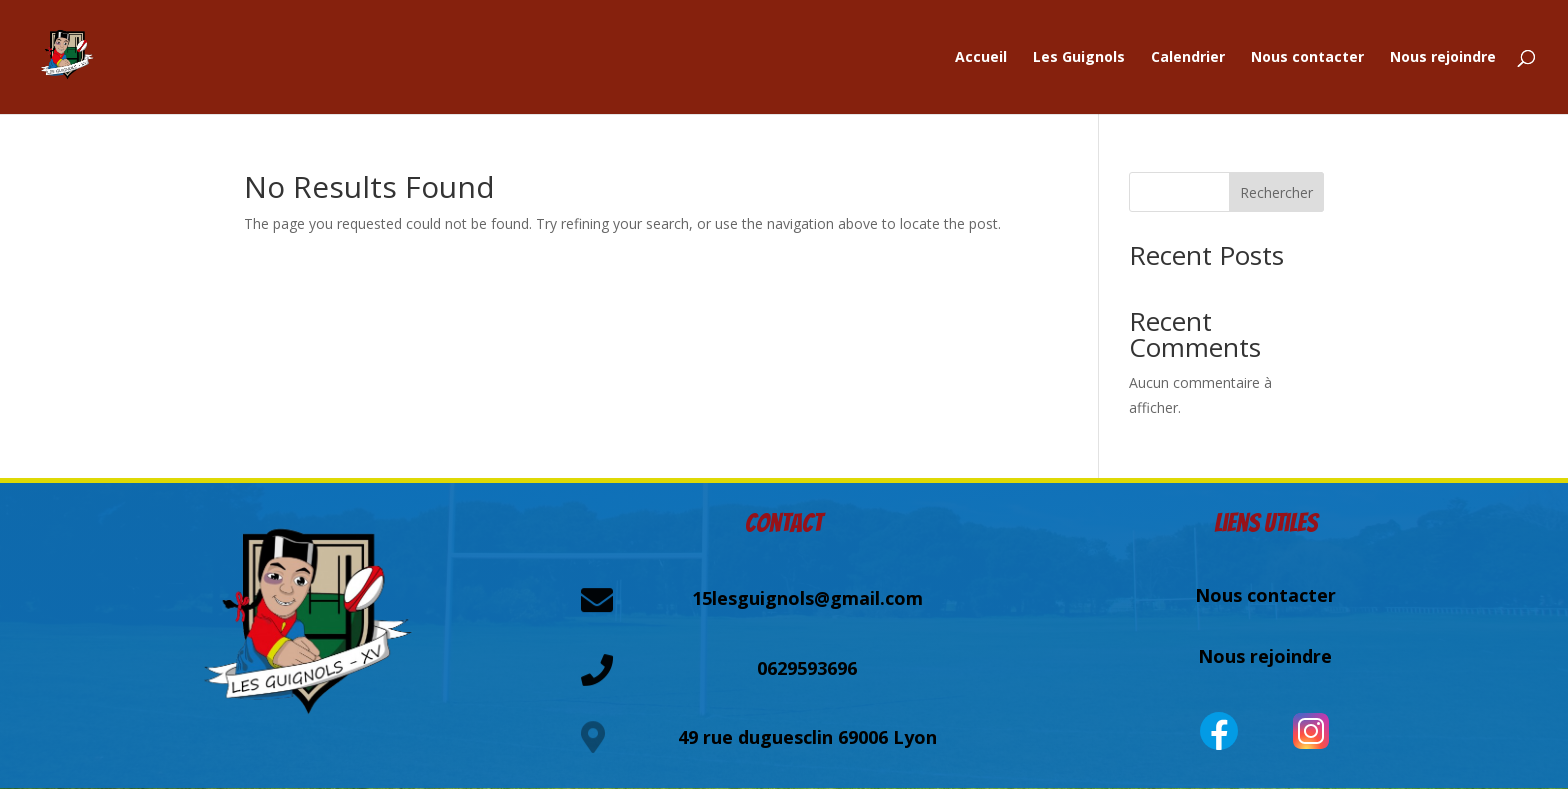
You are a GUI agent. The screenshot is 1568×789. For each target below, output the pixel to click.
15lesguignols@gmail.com (807, 598)
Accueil (981, 58)
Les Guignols (1079, 58)
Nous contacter (1307, 58)
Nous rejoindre (1443, 58)
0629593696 (807, 668)
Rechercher (1276, 192)
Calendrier (1188, 58)
